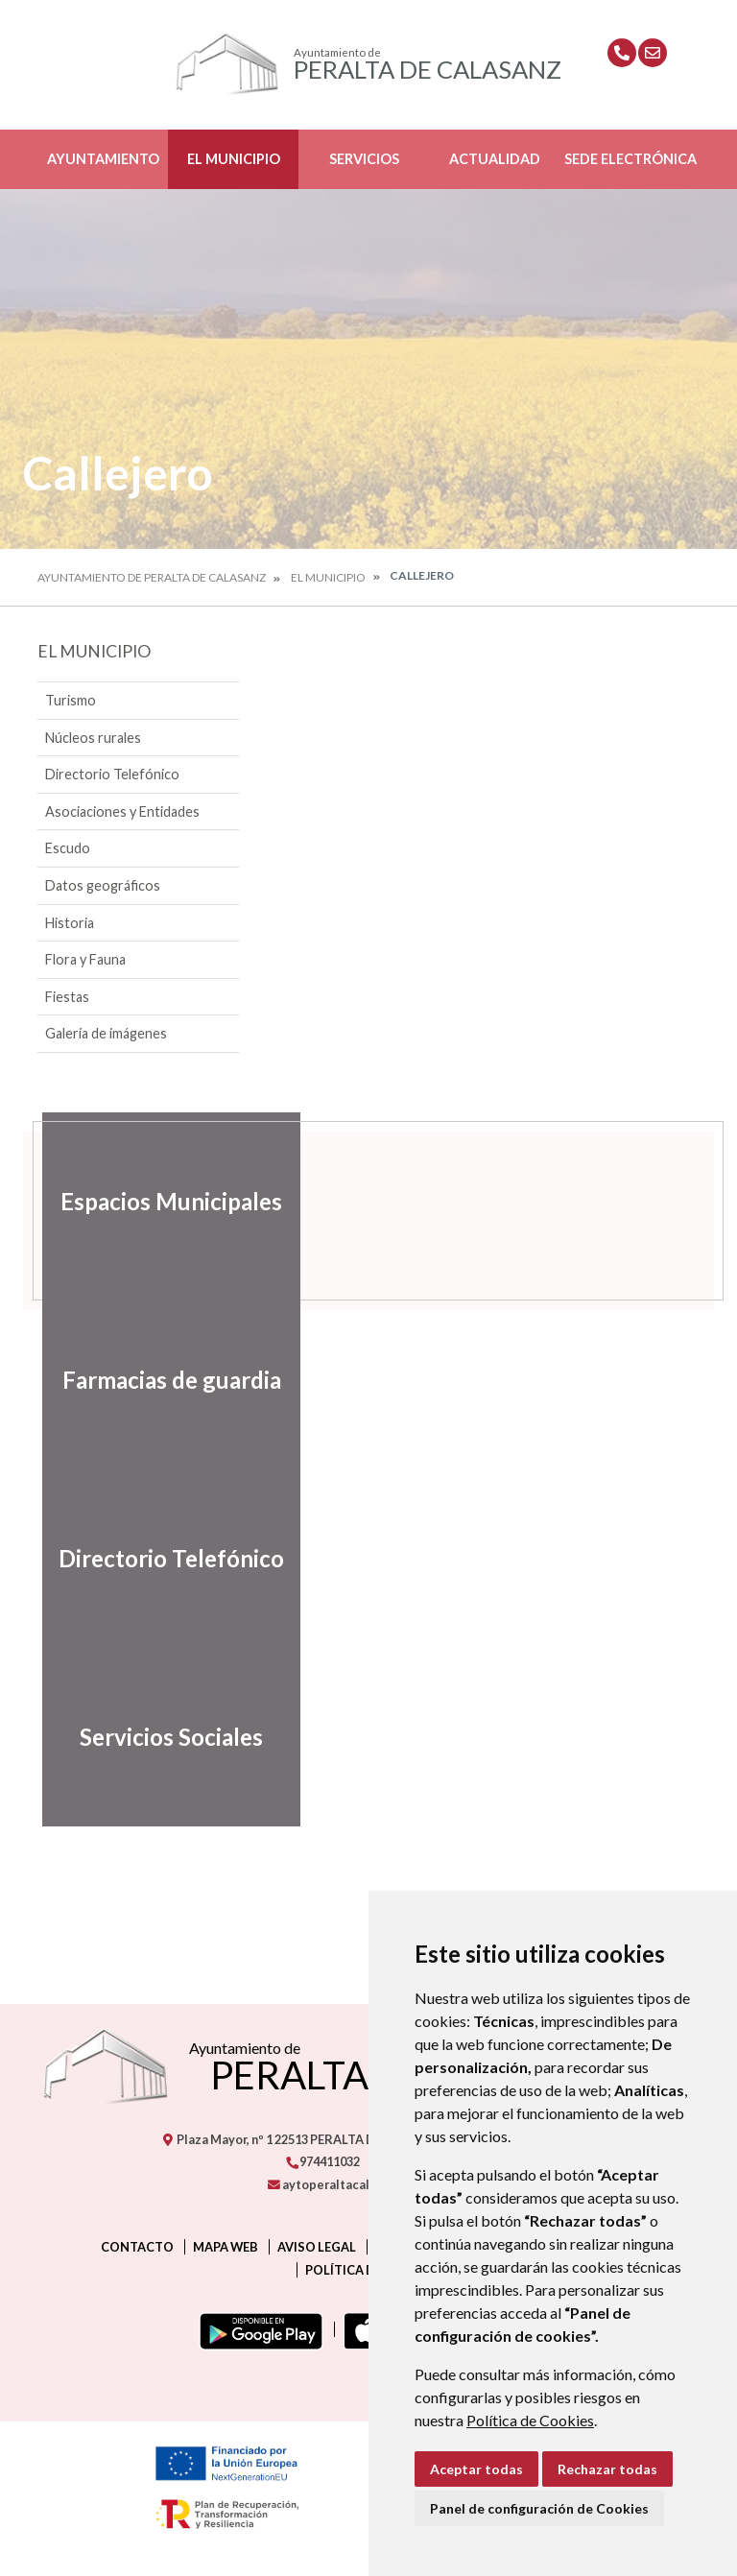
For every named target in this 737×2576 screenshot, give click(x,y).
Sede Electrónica (630, 159)
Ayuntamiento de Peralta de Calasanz (151, 577)
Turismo (70, 700)
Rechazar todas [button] (607, 2469)
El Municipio (233, 159)
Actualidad (494, 159)
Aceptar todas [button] (476, 2469)
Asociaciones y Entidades (122, 811)
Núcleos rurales (93, 737)
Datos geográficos (102, 885)
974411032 (322, 2161)
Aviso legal (316, 2246)
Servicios (364, 159)
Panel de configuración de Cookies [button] (539, 2508)
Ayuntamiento (103, 159)
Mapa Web (225, 2246)
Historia (69, 923)
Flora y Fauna (85, 959)
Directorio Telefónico (112, 774)
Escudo (67, 848)
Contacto (137, 2246)
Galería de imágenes (106, 1033)
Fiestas (67, 997)
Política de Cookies (530, 2420)
